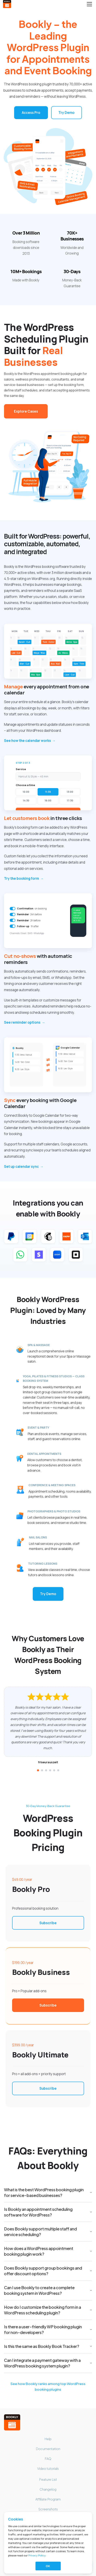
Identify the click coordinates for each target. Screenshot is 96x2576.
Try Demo (66, 112)
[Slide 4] (50, 1770)
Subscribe (48, 1923)
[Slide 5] (54, 1770)
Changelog (48, 2489)
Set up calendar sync (23, 1166)
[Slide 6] (58, 1770)
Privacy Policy (36, 2555)
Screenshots (48, 2509)
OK (48, 2566)
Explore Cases (26, 411)
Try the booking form (24, 878)
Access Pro (31, 112)
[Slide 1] (38, 1770)
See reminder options (24, 1022)
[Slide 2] (42, 1770)
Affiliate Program (48, 2499)
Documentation (48, 2449)
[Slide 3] (46, 1770)
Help (48, 2439)
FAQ (48, 2458)
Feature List (48, 2479)
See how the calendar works (30, 740)
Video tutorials (48, 2468)
